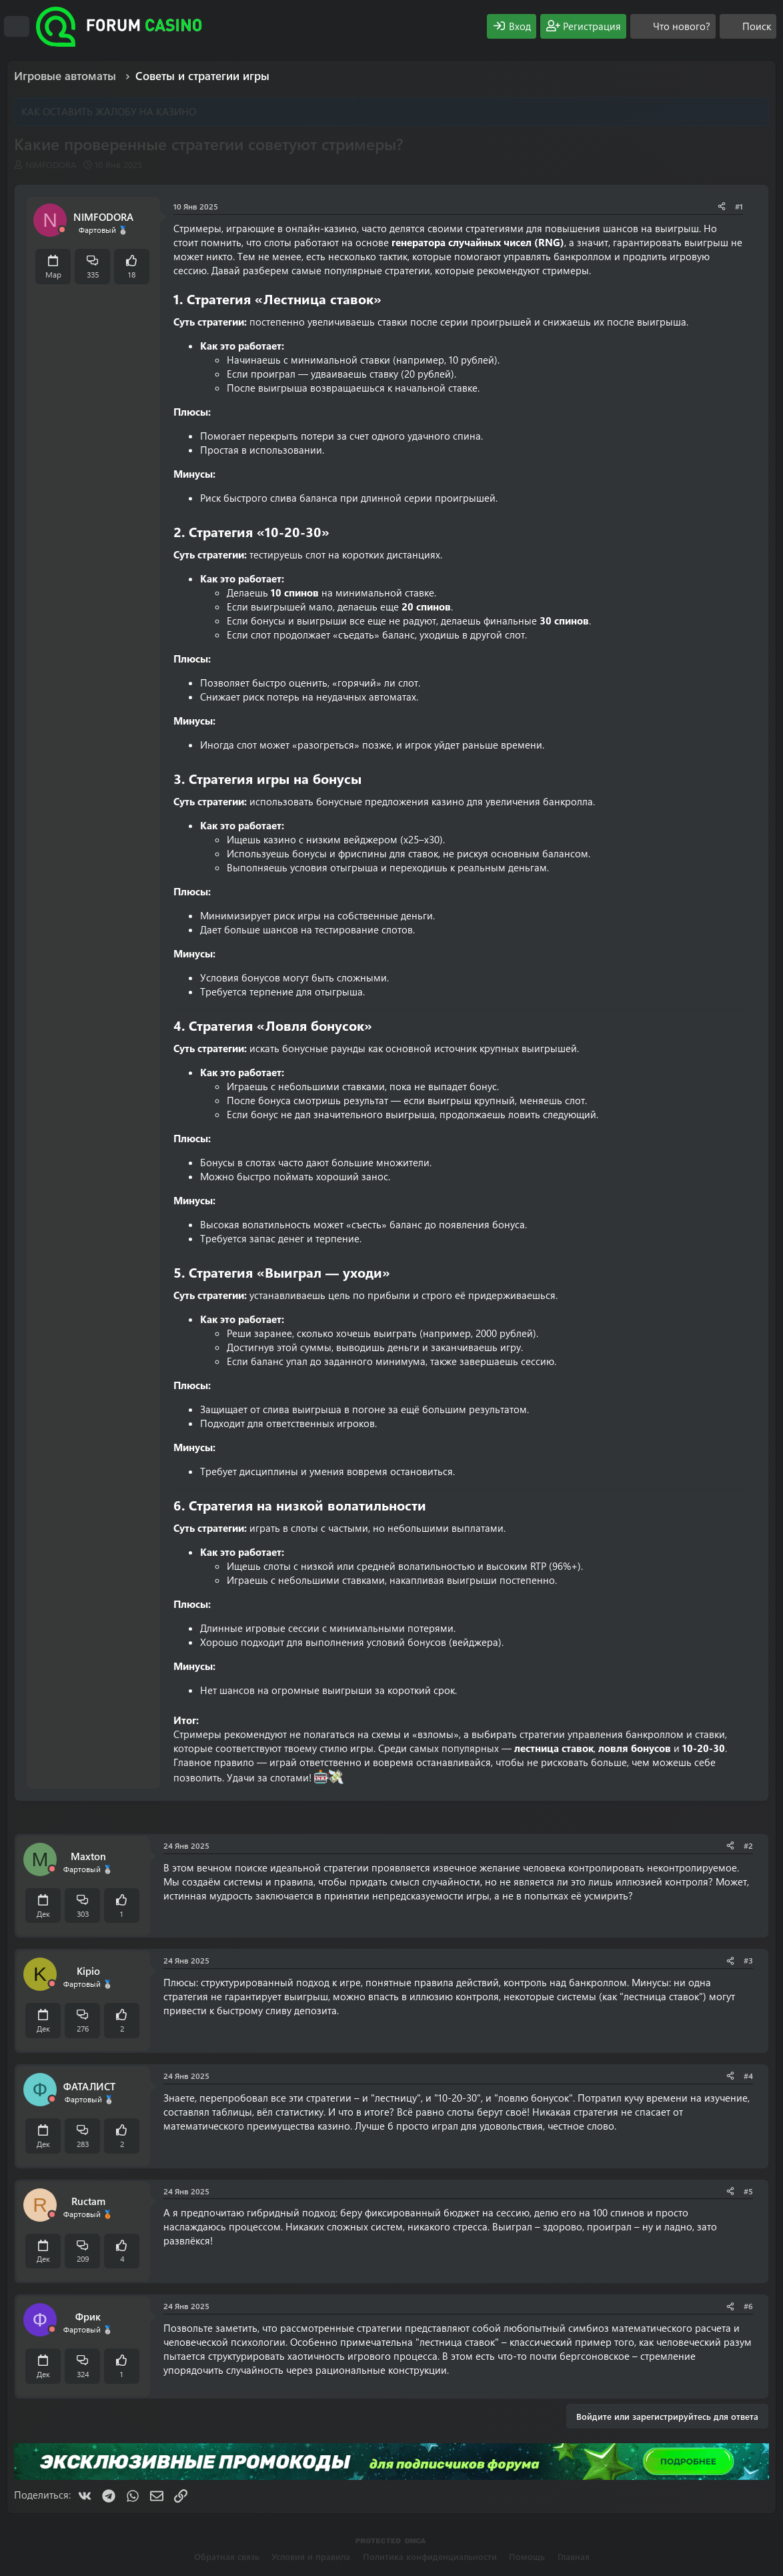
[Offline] (62, 230)
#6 (748, 2305)
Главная (574, 2556)
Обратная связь (226, 2556)
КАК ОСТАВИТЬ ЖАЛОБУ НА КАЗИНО (108, 111)
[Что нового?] (673, 26)
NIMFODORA (50, 164)
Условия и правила (310, 2556)
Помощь (527, 2556)
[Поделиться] (721, 206)
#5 (748, 2191)
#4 (748, 2075)
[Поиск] (748, 26)
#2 (748, 1845)
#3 (748, 1960)
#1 (739, 206)
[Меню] (16, 26)
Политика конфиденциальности (430, 2556)
